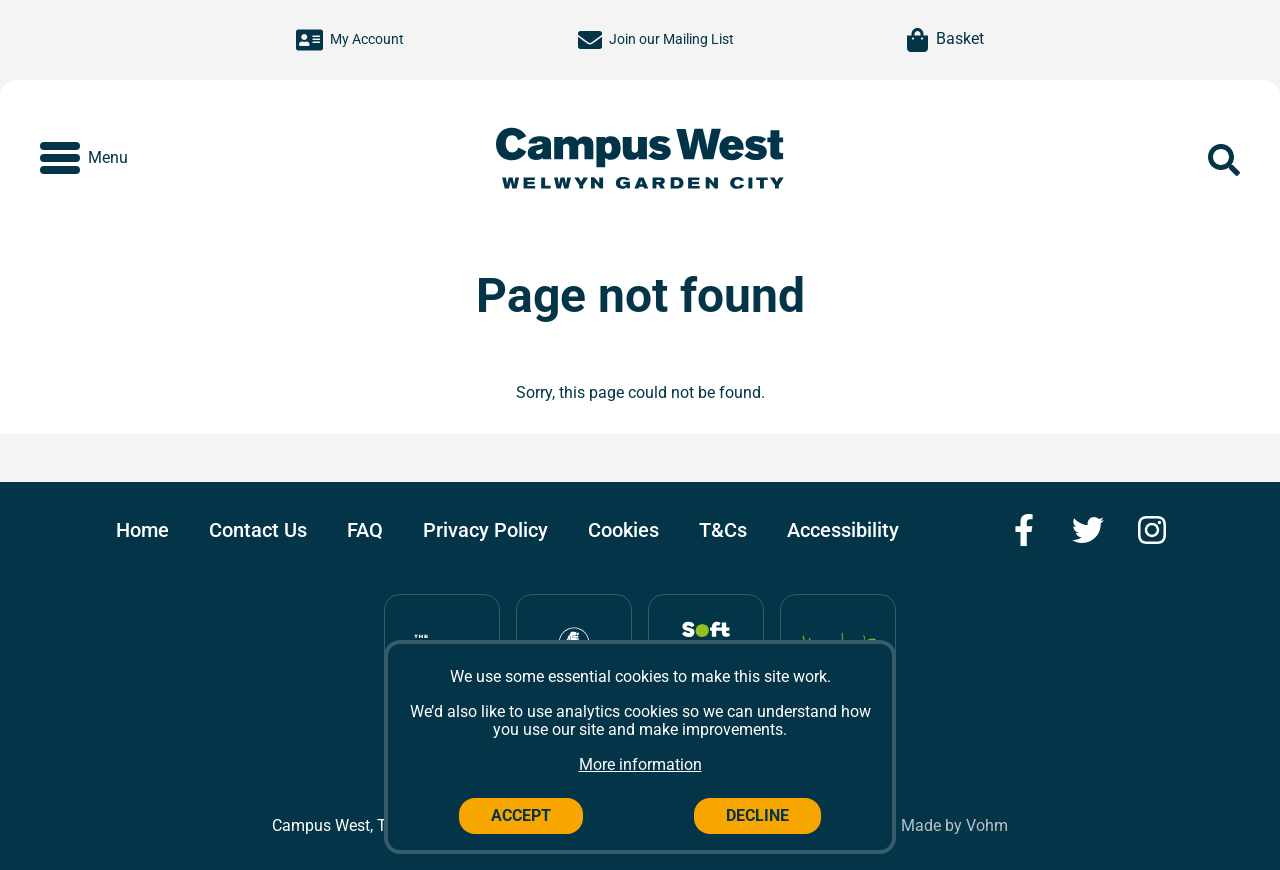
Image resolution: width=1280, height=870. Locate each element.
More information (640, 764)
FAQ (365, 530)
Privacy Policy (485, 530)
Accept (521, 815)
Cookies (623, 530)
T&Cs (723, 530)
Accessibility (843, 530)
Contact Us (258, 530)
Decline (757, 815)
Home (142, 530)
